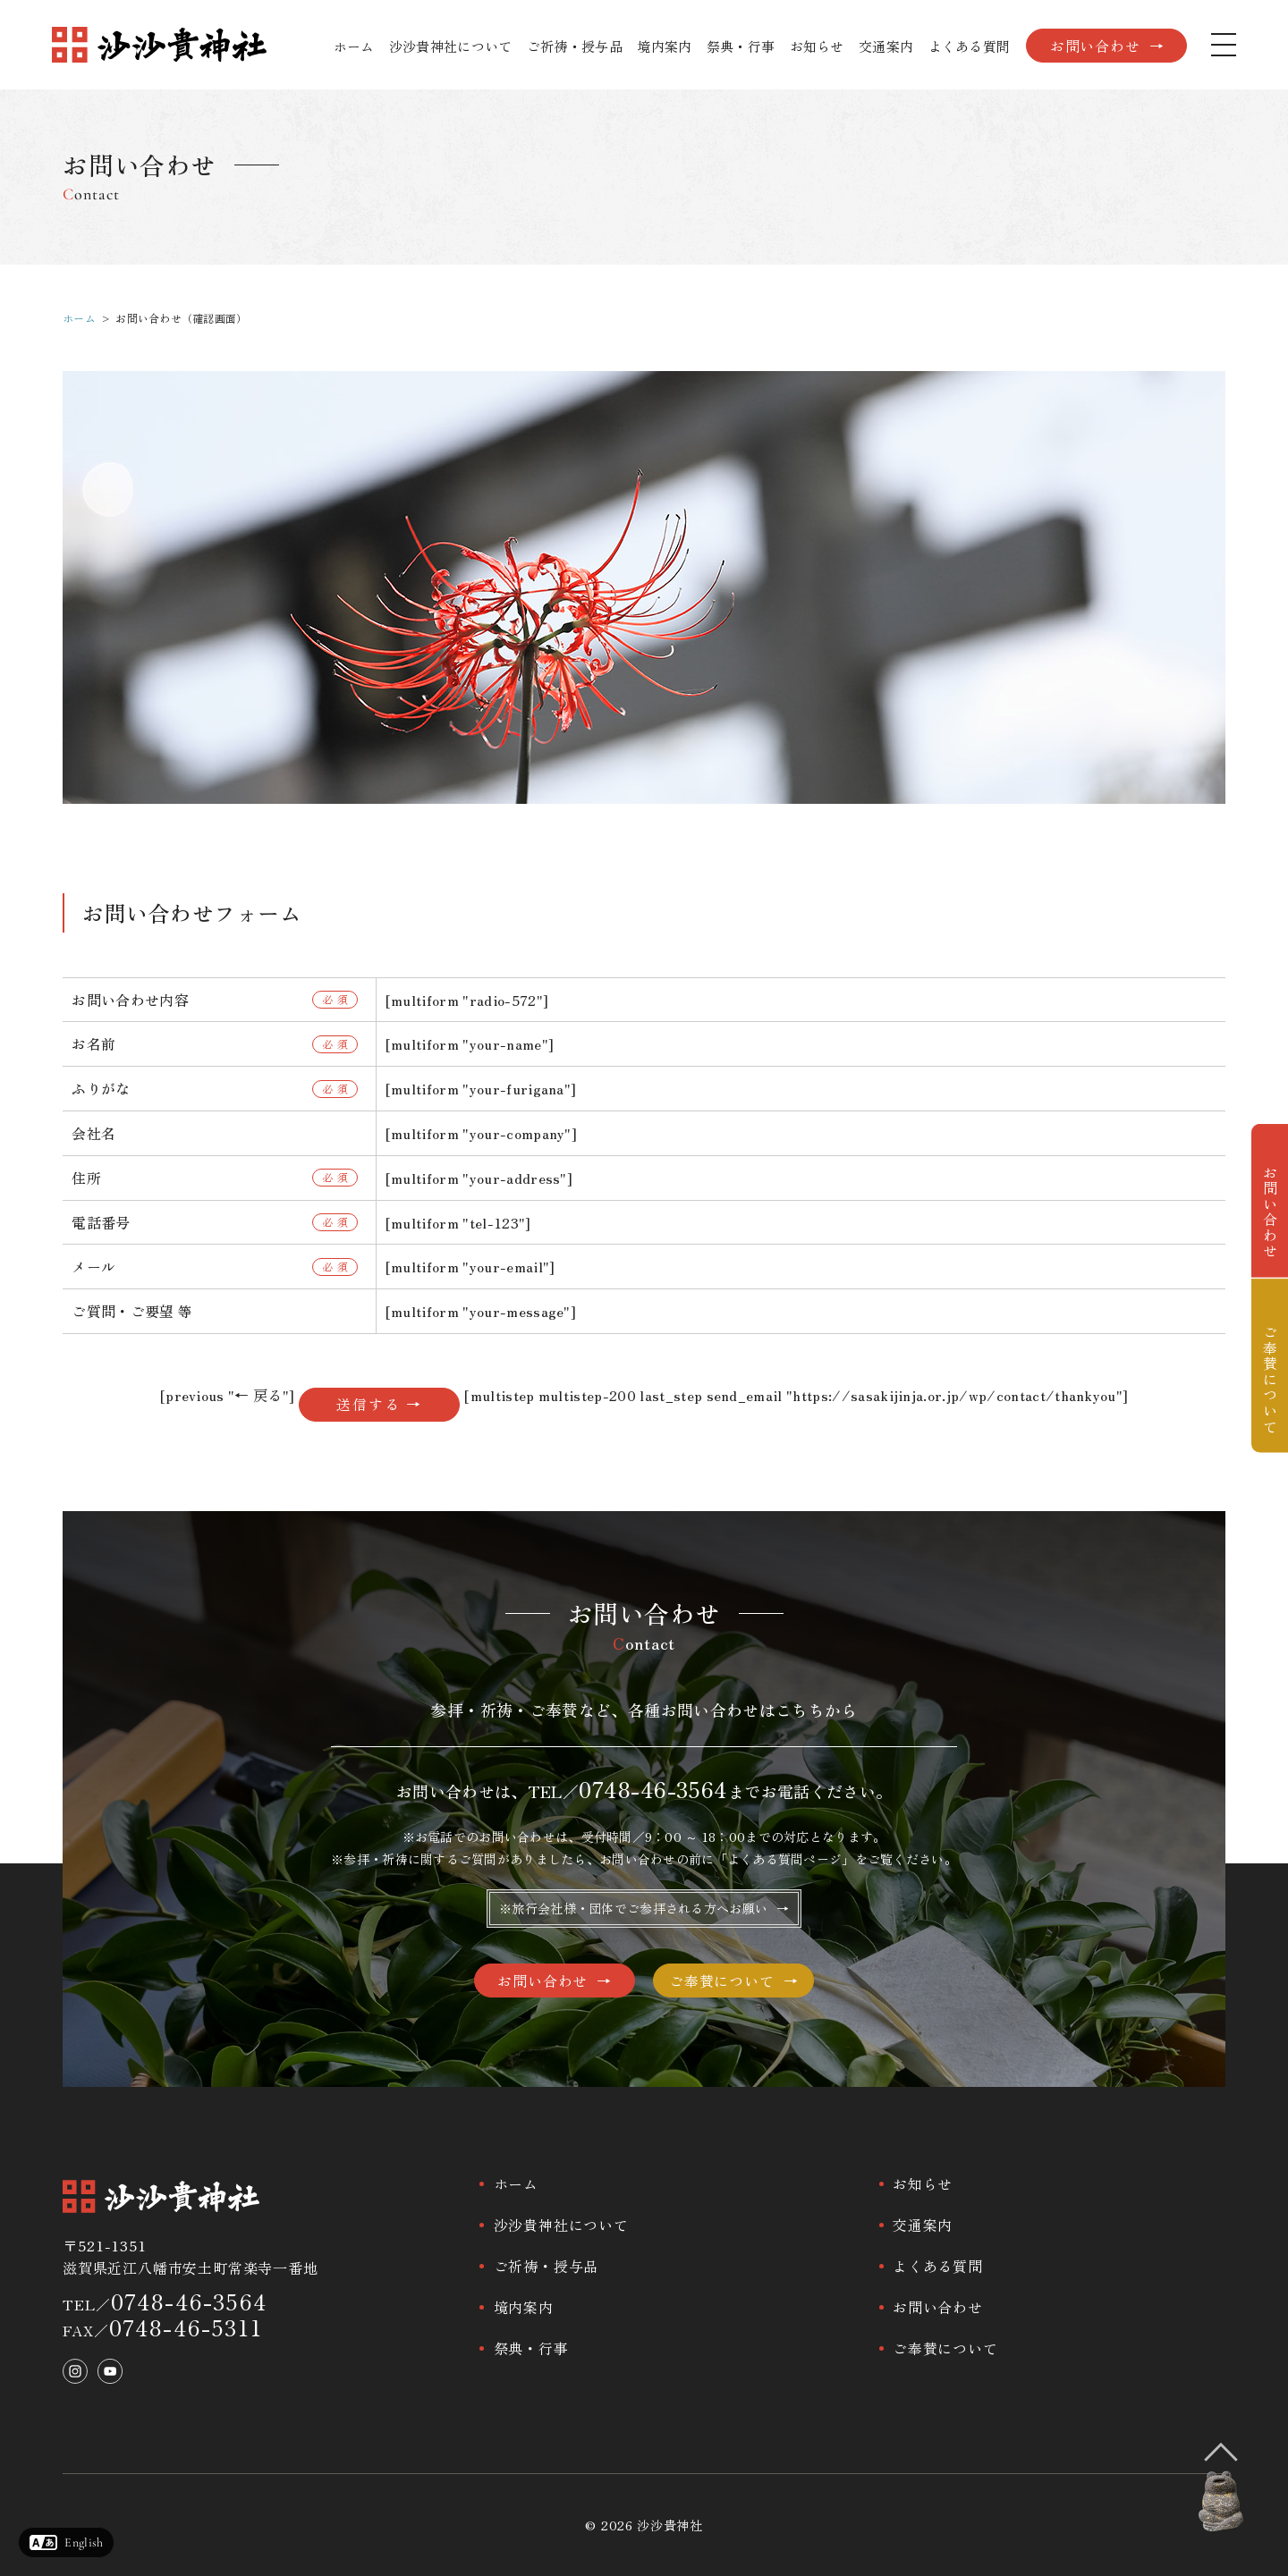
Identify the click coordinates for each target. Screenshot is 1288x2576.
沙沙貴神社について (451, 46)
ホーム (354, 46)
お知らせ (817, 46)
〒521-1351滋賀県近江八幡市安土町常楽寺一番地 (190, 2256)
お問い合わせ (1095, 45)
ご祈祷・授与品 (575, 46)
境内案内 (664, 46)
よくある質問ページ (785, 1859)
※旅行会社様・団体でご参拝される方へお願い (633, 1908)
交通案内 (886, 46)
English (83, 2542)
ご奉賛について (722, 1980)
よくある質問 (969, 46)
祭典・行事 (741, 46)
